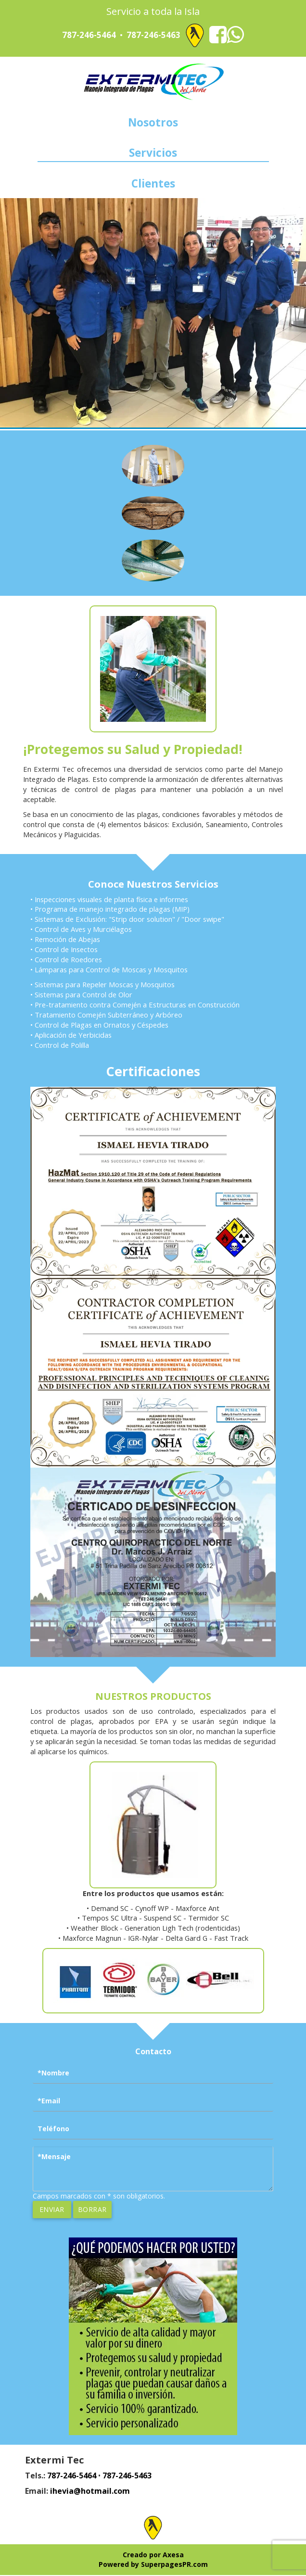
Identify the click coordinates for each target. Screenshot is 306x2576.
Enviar (51, 2210)
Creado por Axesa (153, 2555)
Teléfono (53, 2129)
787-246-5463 (153, 34)
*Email (49, 2101)
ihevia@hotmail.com (90, 2492)
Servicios (153, 153)
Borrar (92, 2210)
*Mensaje (54, 2157)
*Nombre (53, 2073)
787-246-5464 (89, 34)
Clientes (153, 184)
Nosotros (153, 122)
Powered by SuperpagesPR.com (153, 2565)
